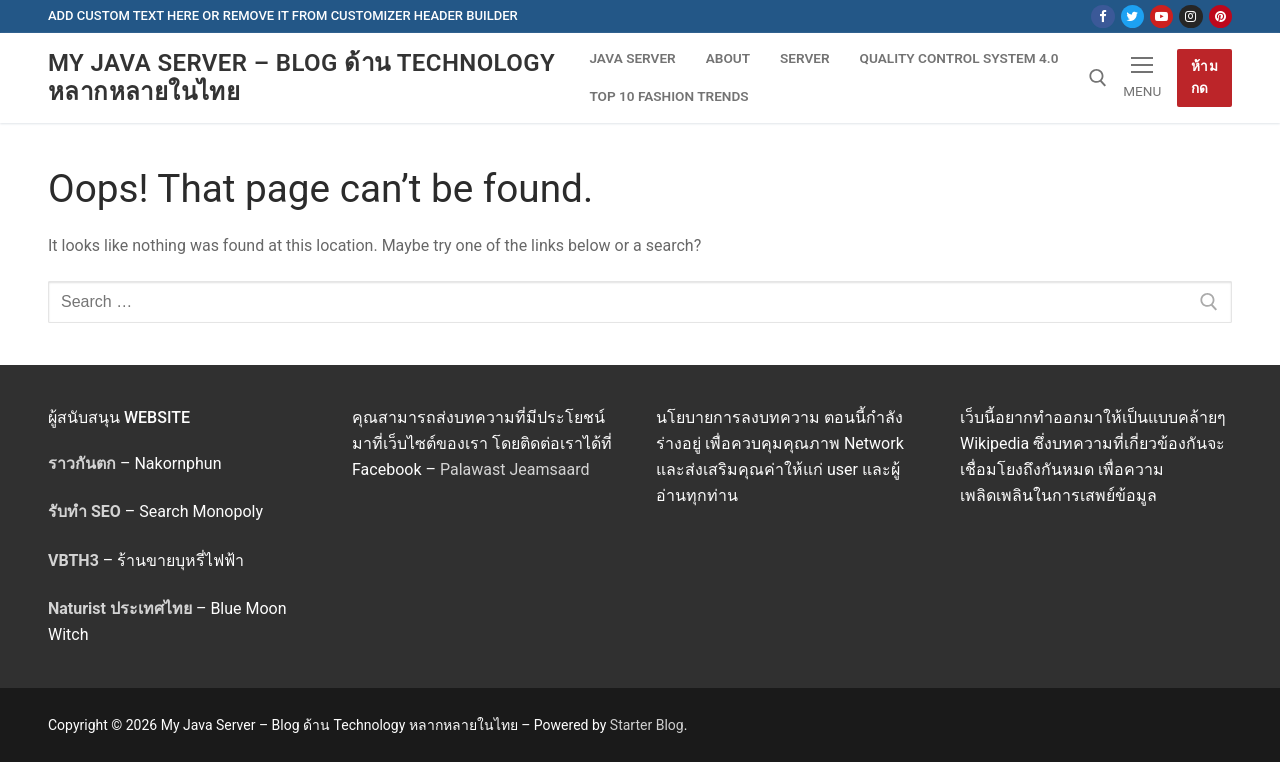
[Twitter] (1132, 16)
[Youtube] (1161, 16)
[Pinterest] (1220, 16)
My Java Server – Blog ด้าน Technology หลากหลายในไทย (301, 77)
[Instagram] (1190, 16)
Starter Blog (647, 725)
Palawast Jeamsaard (515, 469)
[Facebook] (1102, 16)
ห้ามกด (1205, 77)
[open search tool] (1098, 78)
